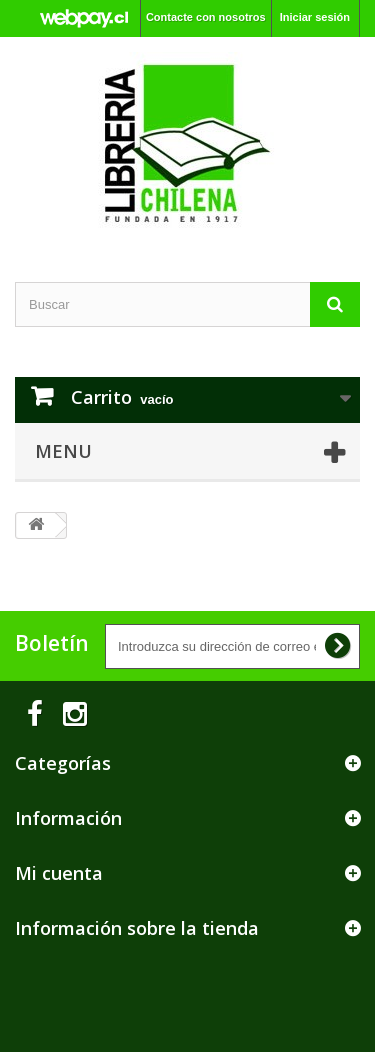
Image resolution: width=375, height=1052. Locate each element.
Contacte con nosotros (206, 17)
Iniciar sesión (315, 17)
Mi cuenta (59, 873)
